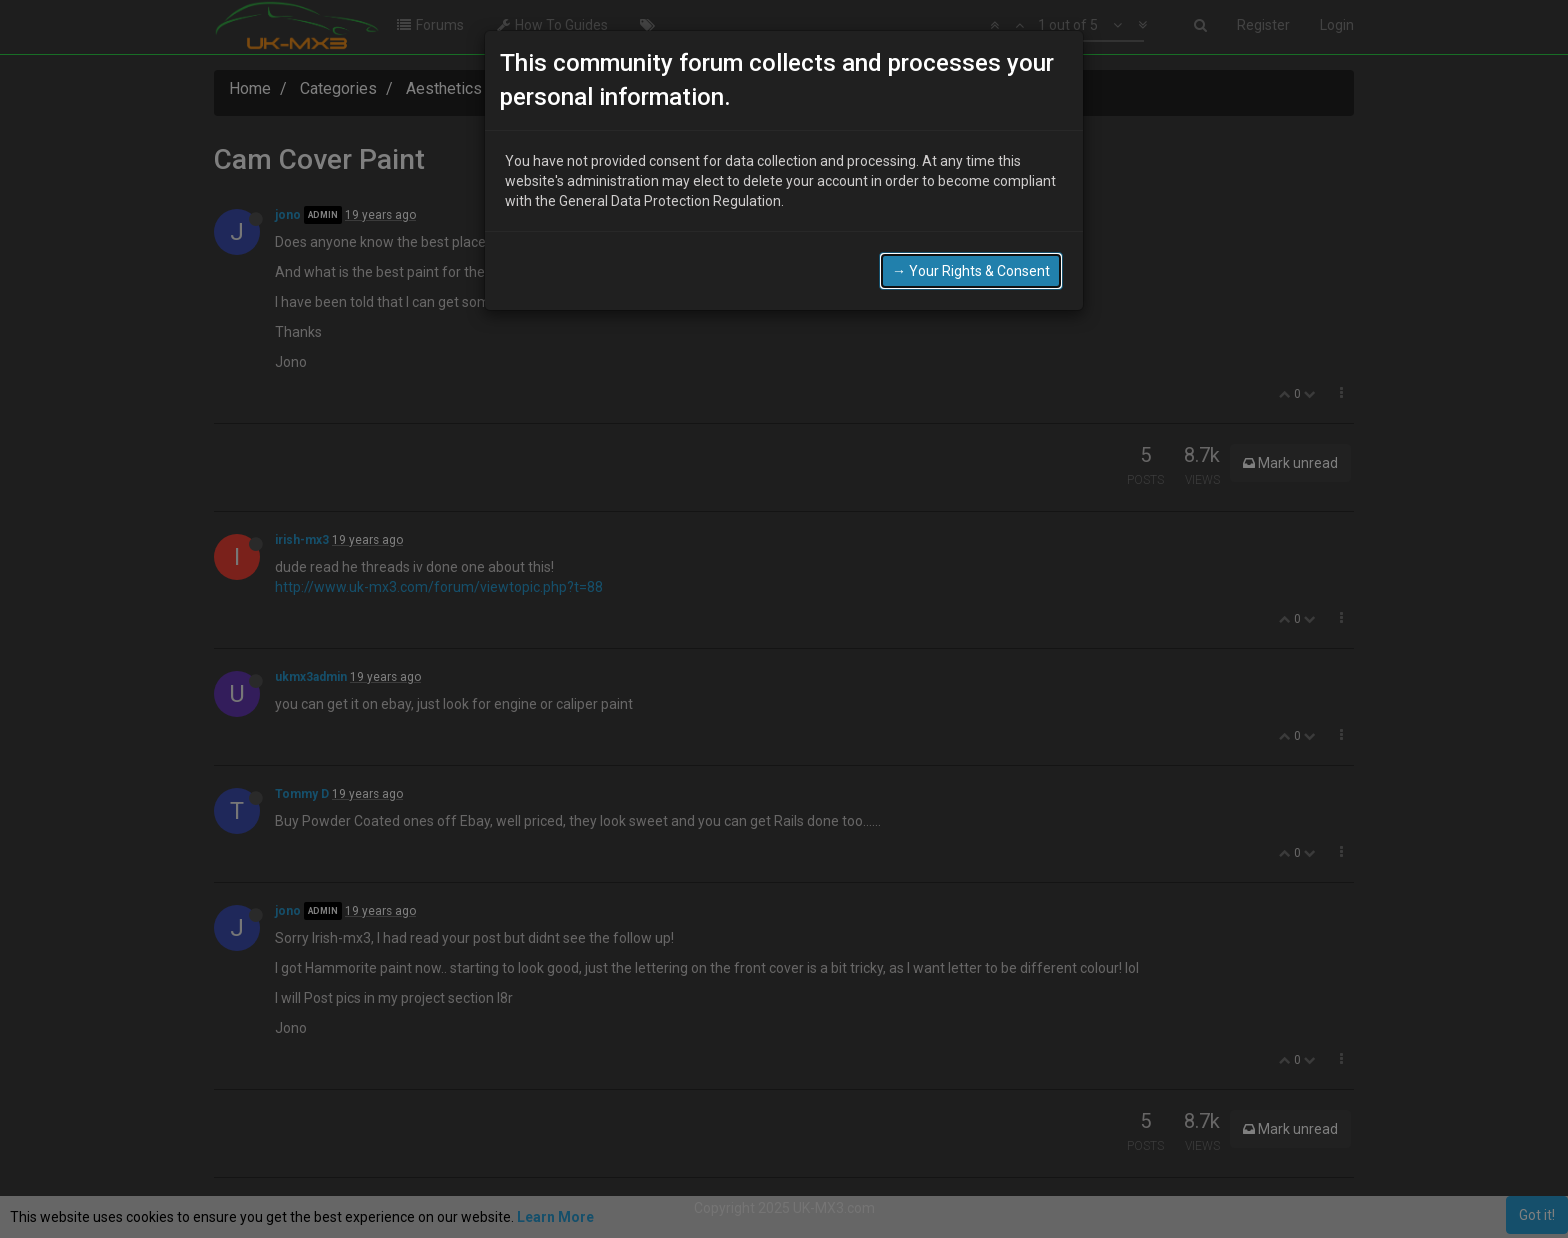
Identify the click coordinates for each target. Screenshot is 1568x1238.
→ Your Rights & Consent (971, 263)
